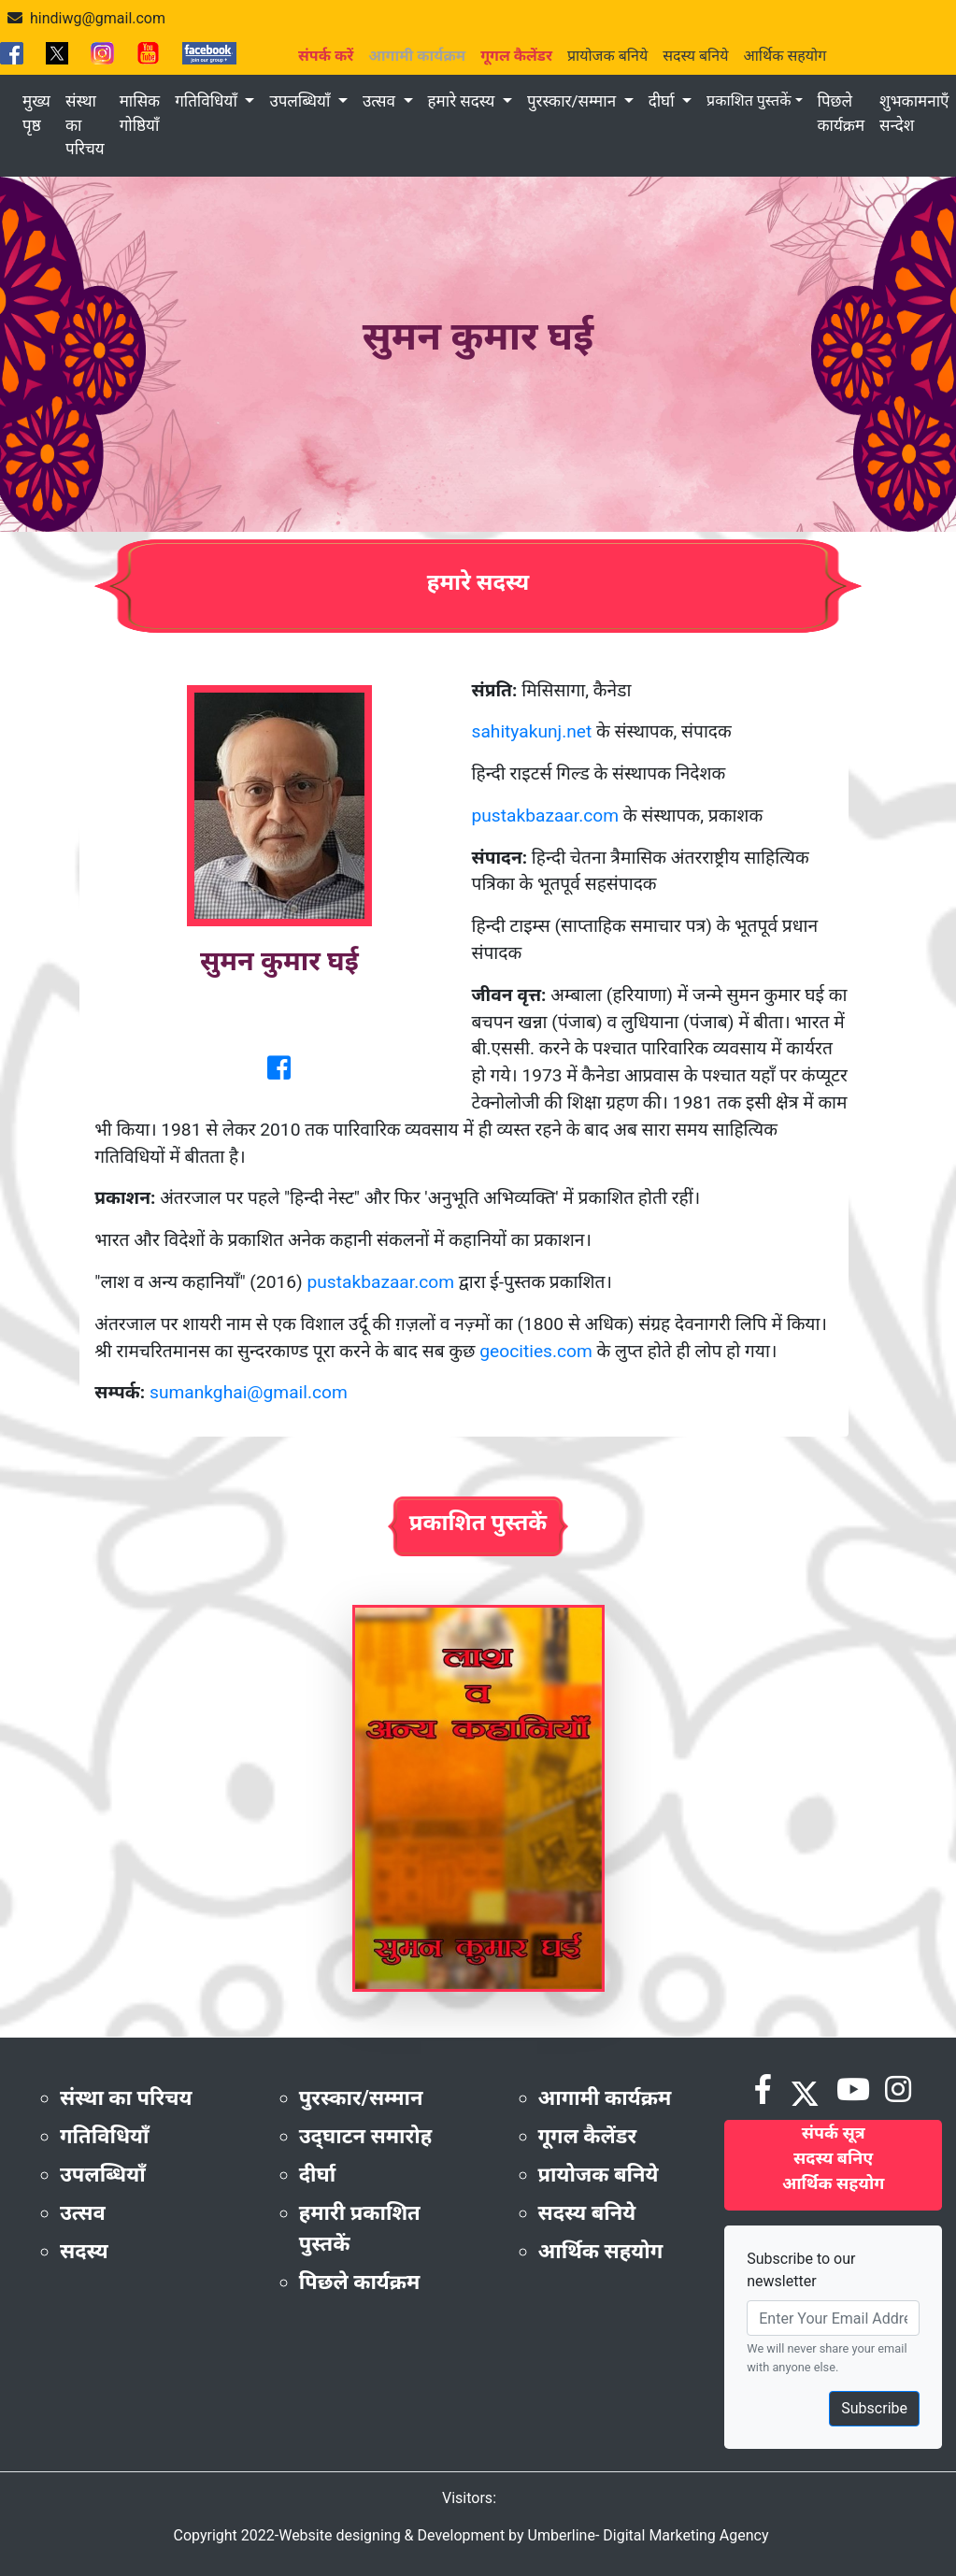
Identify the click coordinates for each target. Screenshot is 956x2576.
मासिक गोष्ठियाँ (140, 113)
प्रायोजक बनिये (607, 55)
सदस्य (84, 2251)
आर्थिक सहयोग (784, 55)
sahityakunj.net (532, 731)
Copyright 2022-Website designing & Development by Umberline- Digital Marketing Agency (470, 2535)
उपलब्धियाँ (301, 101)
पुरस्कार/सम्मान (573, 101)
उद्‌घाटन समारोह (365, 2136)
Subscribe (874, 2408)
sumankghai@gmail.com (249, 1392)
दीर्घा (663, 101)
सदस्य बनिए (833, 2158)
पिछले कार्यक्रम (841, 113)
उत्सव (381, 101)
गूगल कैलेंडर (587, 2136)
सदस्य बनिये (695, 55)
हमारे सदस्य (463, 101)
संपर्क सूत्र (833, 2132)
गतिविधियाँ (208, 101)
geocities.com (535, 1351)
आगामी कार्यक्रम (605, 2098)
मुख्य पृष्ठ (36, 113)
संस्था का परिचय (85, 125)
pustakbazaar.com (546, 815)
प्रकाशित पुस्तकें (748, 100)
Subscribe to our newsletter (801, 2270)
